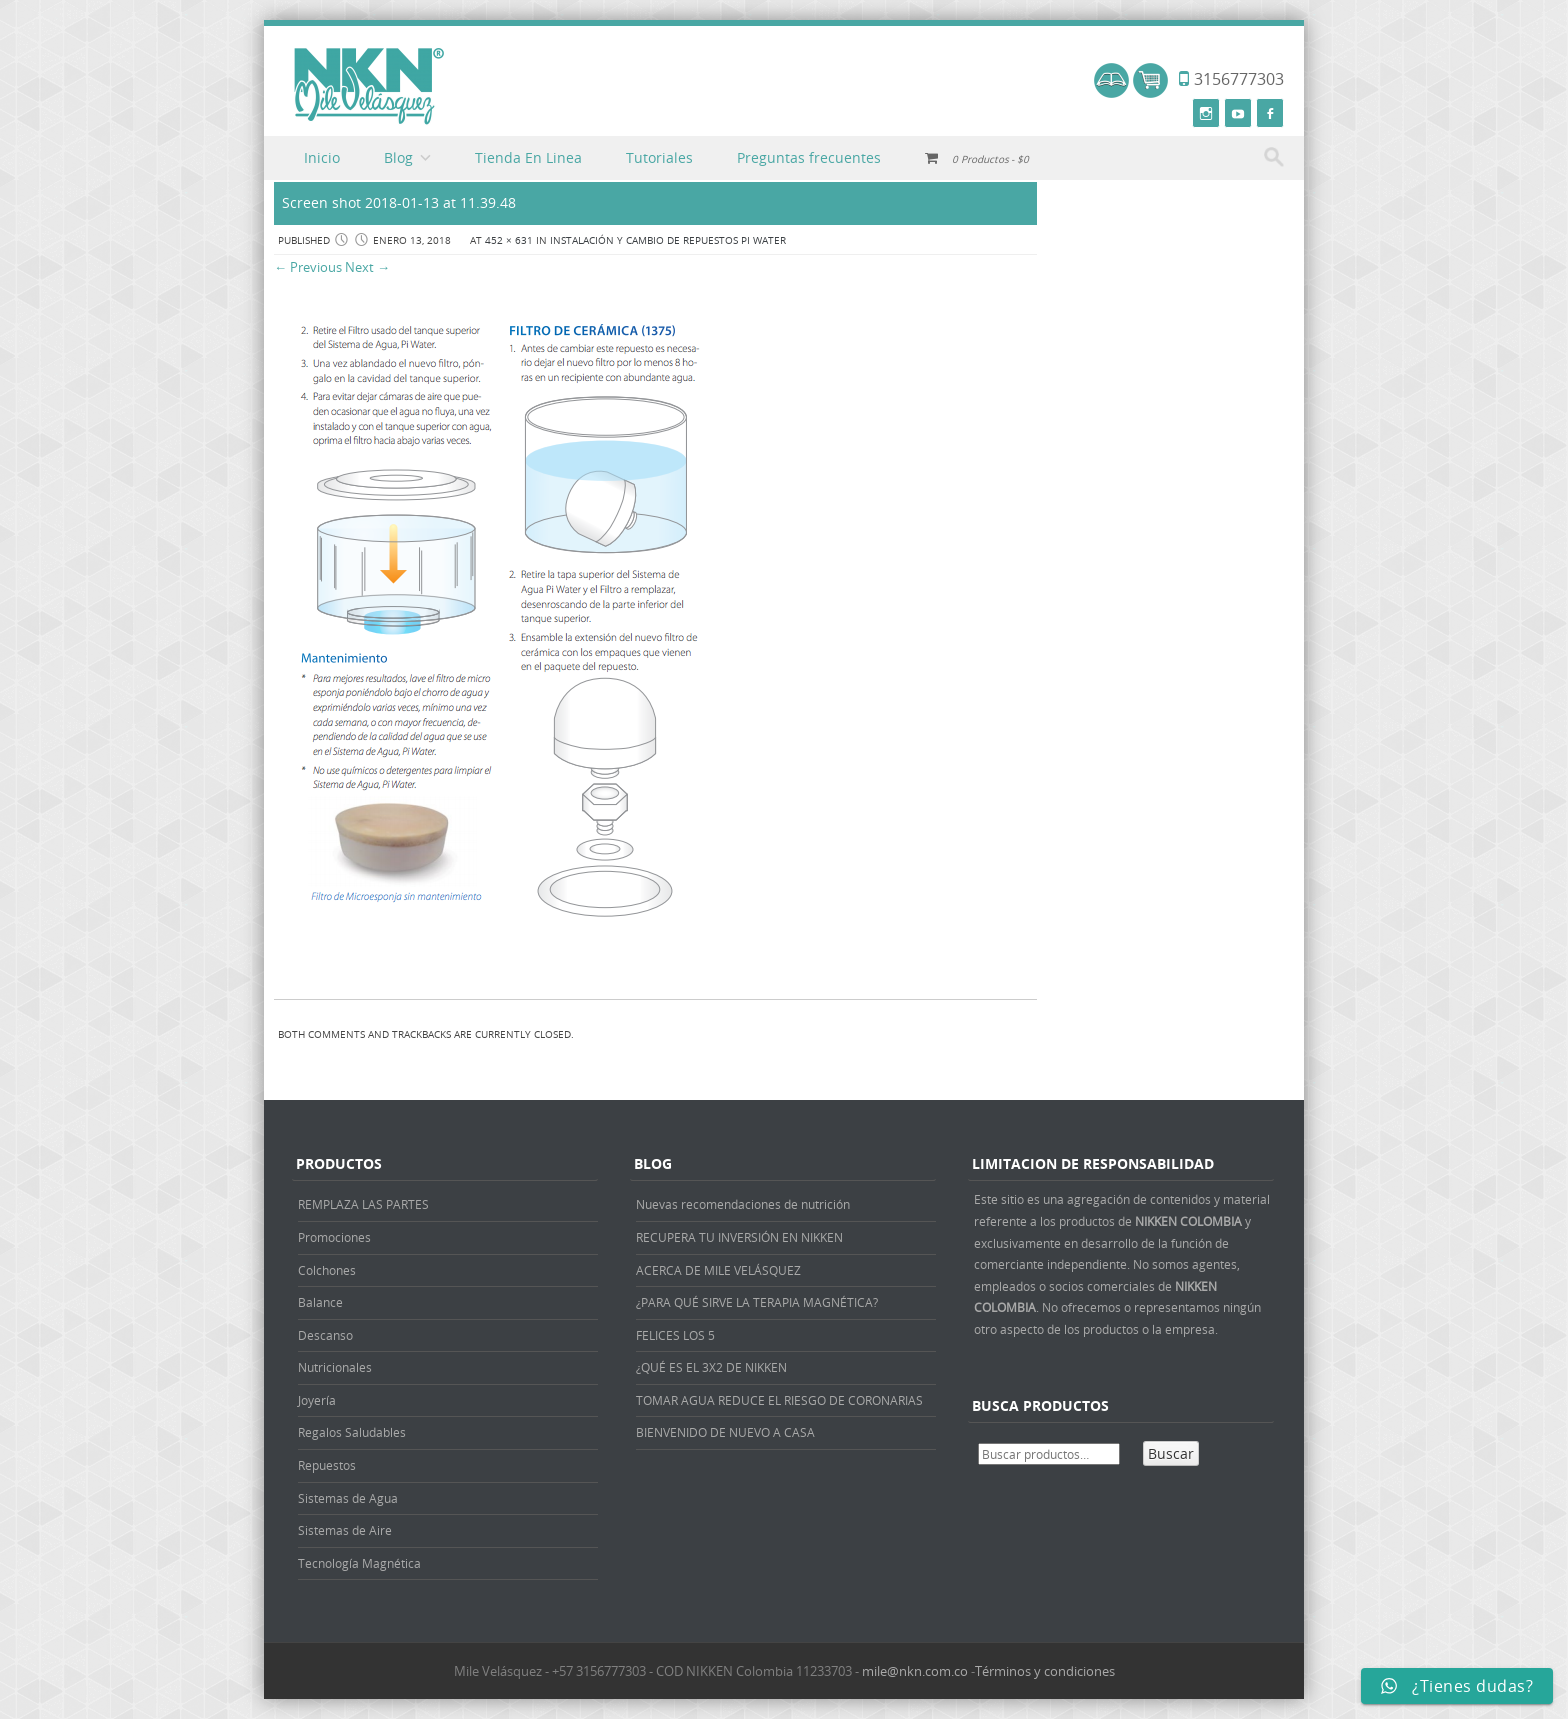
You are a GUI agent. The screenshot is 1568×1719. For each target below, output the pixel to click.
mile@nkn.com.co (915, 1671)
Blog (398, 157)
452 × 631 (509, 240)
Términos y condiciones (1045, 1671)
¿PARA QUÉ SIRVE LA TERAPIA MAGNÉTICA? (757, 1302)
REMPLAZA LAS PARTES (363, 1204)
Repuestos (327, 1465)
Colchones (327, 1270)
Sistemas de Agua (348, 1498)
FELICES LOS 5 (675, 1335)
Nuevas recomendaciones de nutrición (743, 1204)
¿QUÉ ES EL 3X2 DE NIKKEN (711, 1367)
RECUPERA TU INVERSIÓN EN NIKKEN (739, 1237)
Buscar (1171, 1453)
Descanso (325, 1335)
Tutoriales (659, 157)
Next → (367, 267)
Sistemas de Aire (345, 1530)
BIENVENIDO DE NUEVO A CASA (725, 1432)
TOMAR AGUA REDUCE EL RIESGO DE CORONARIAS (779, 1400)
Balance (320, 1302)
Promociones (334, 1237)
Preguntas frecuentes (809, 157)
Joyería (317, 1400)
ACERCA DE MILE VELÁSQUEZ (718, 1270)
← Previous (308, 267)
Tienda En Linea (528, 157)
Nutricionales (335, 1367)
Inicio (322, 157)
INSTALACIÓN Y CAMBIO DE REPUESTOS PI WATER (668, 240)
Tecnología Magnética (359, 1563)
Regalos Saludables (352, 1432)
